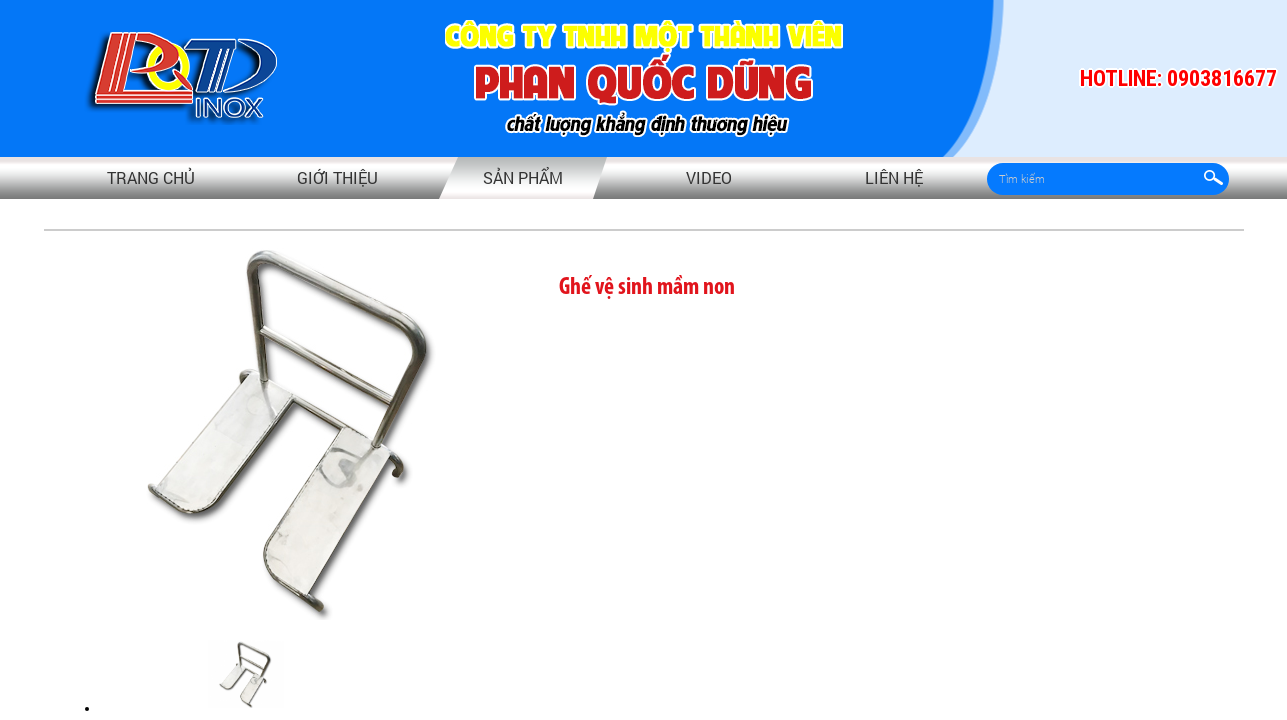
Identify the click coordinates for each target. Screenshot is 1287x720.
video (709, 177)
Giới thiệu (337, 177)
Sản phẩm (523, 177)
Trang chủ (151, 177)
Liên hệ (894, 177)
